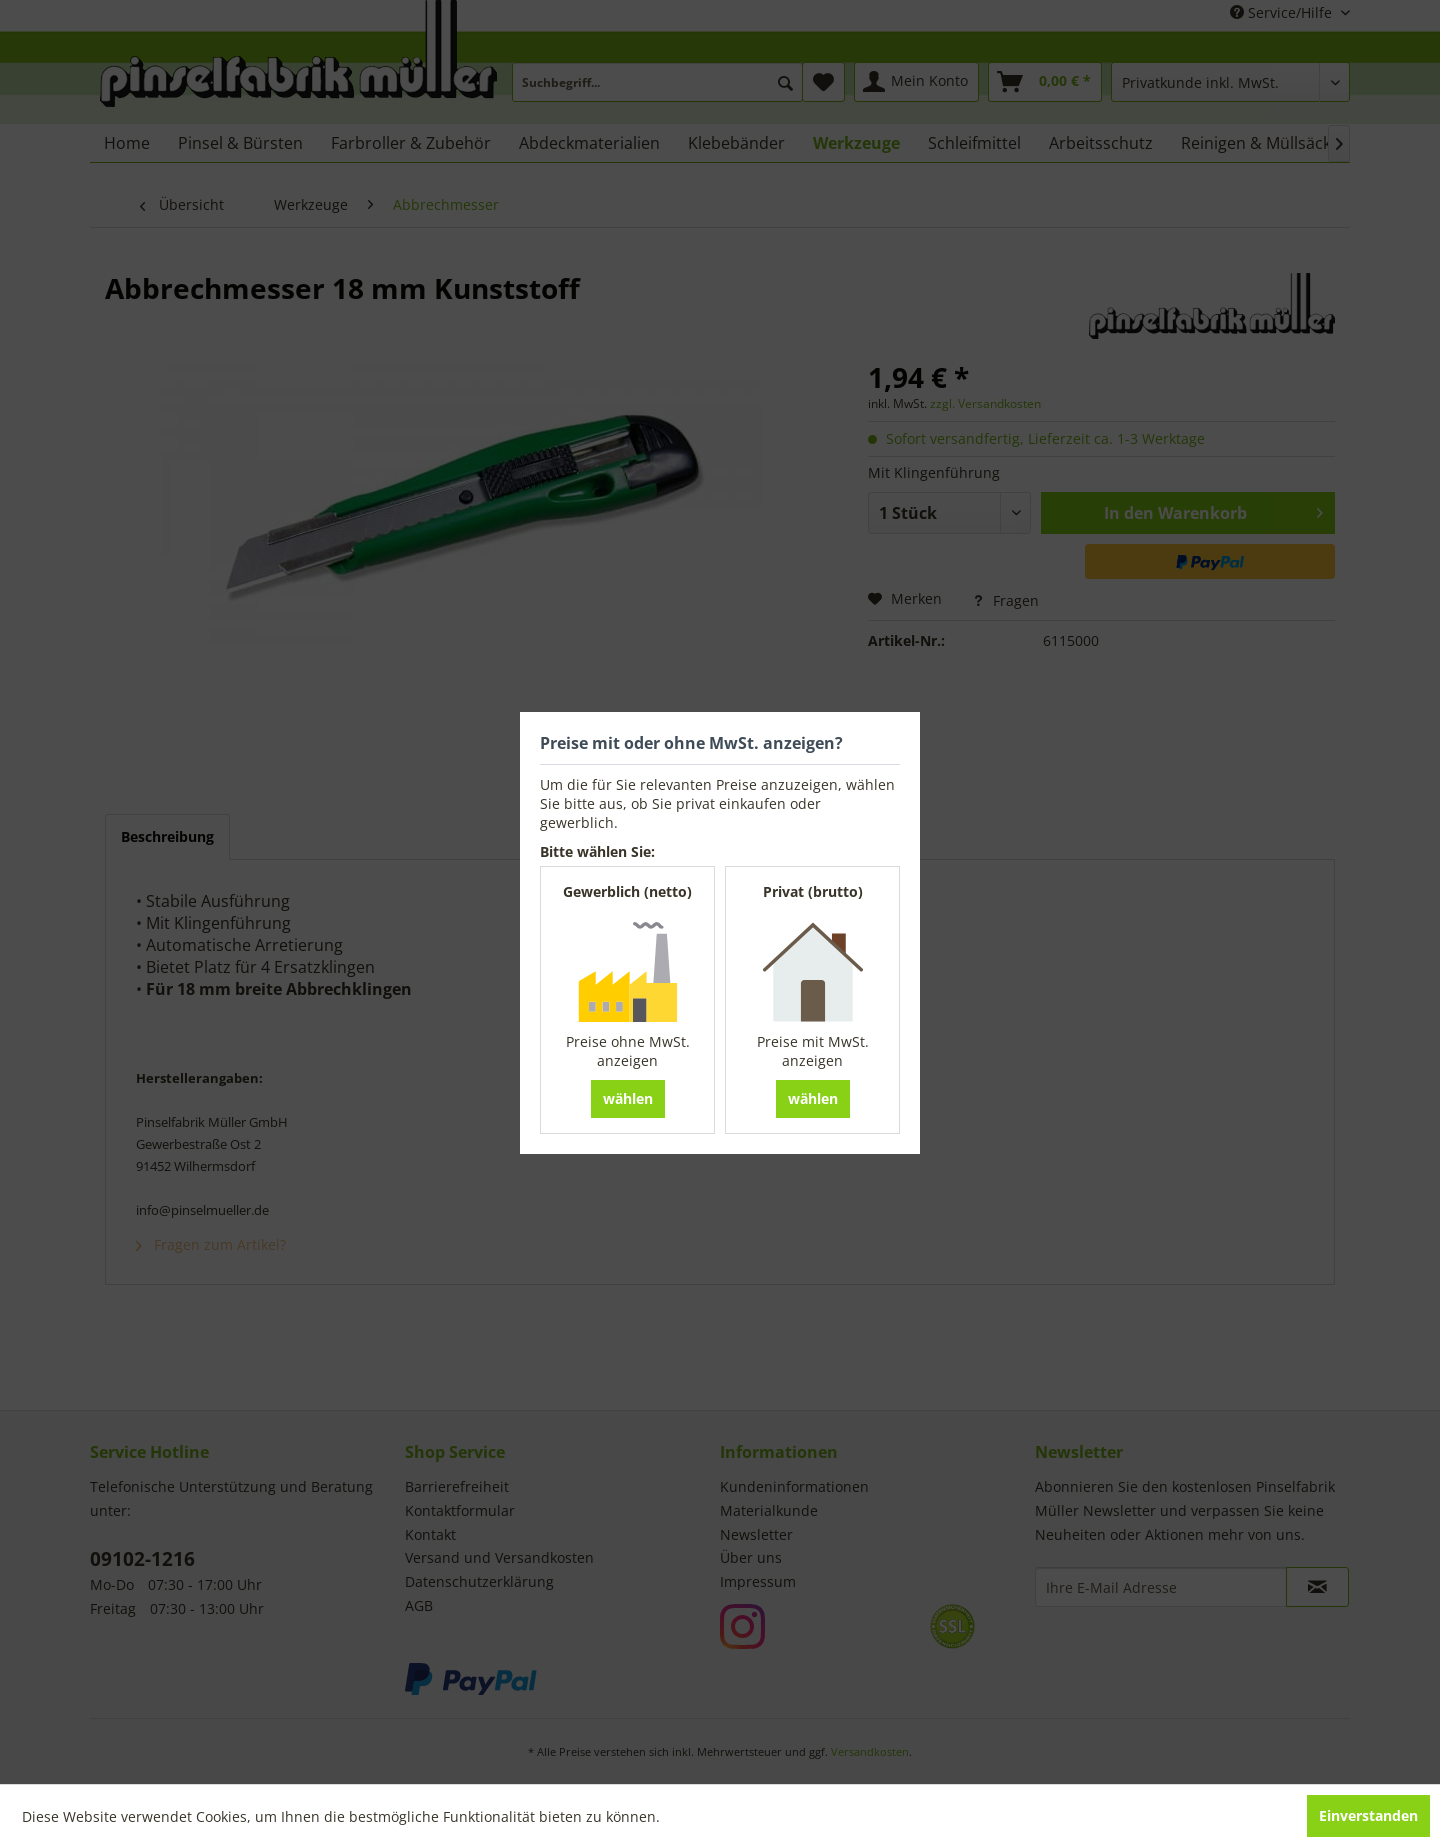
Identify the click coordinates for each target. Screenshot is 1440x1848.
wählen (628, 1098)
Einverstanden (1368, 1815)
